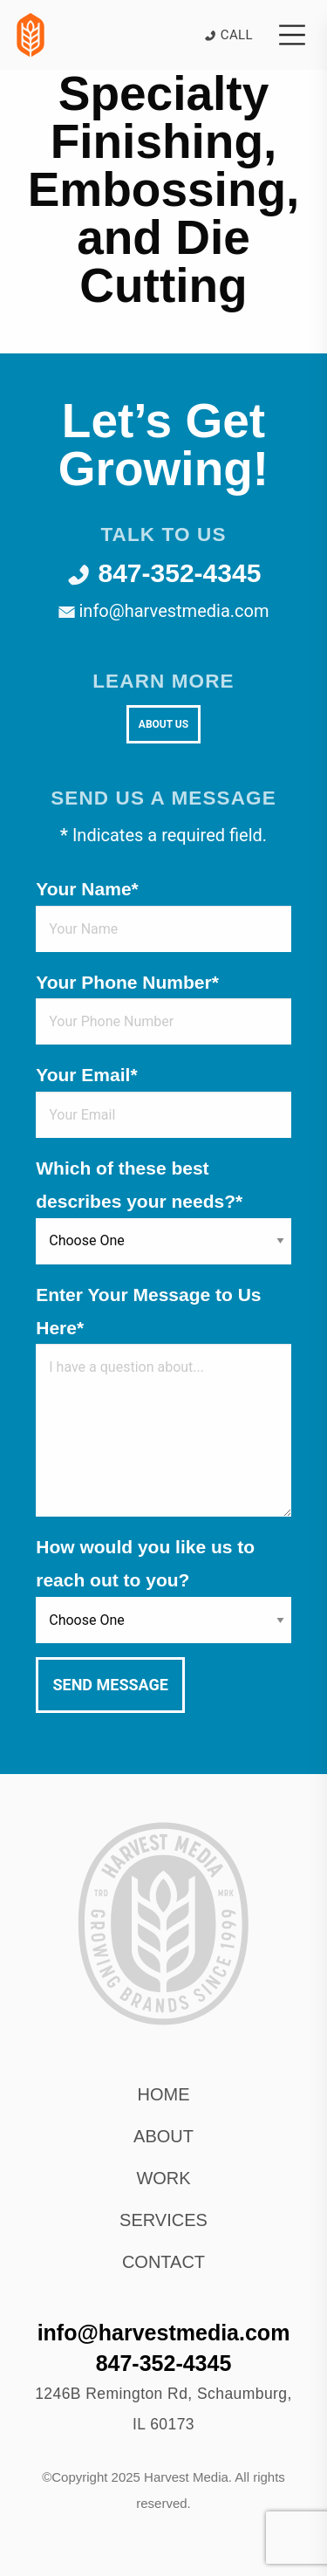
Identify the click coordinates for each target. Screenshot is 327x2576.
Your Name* (87, 889)
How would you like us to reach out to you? (145, 1563)
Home (164, 2094)
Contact (163, 2261)
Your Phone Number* (127, 982)
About (163, 2136)
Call (228, 35)
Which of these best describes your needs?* (139, 1184)
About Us (163, 724)
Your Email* (86, 1075)
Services (163, 2220)
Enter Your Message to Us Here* (148, 1311)
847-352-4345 (164, 572)
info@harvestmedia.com (163, 610)
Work (163, 2178)
